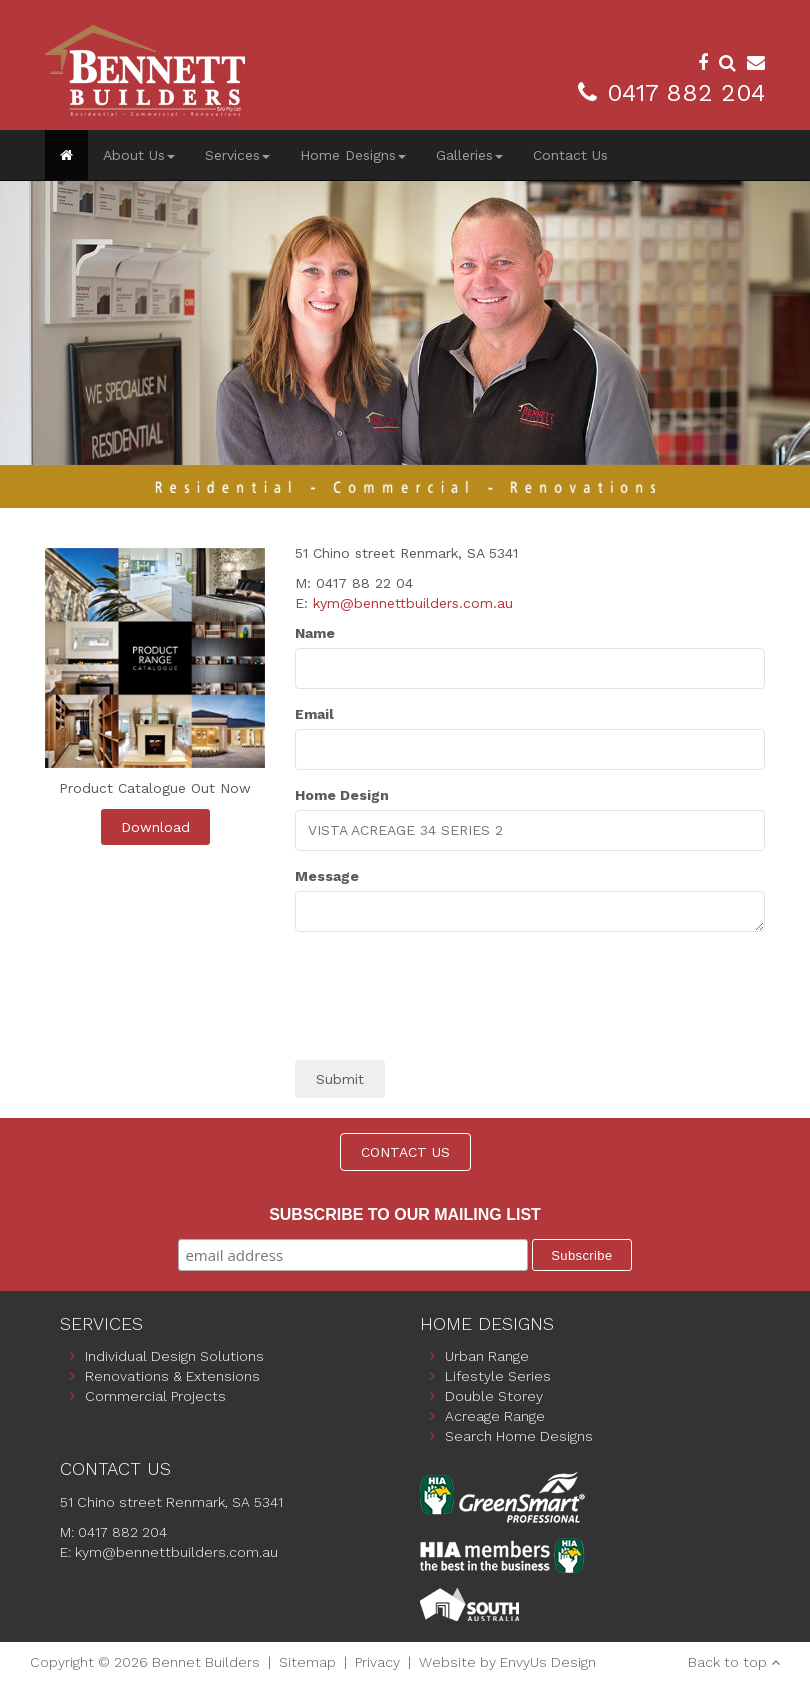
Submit (340, 1079)
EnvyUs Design (548, 1662)
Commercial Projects (155, 1396)
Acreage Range (495, 1416)
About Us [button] (139, 155)
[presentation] (447, 1006)
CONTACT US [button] (405, 1152)
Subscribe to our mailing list (405, 1214)
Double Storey (494, 1396)
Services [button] (237, 155)
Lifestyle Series (498, 1376)
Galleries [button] (469, 155)
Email (314, 714)
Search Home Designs (519, 1436)
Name (315, 633)
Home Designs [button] (353, 155)
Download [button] (155, 827)
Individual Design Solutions (174, 1356)
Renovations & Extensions (172, 1376)
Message (327, 876)
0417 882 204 (686, 93)
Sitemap (307, 1662)
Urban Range (487, 1356)
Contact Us (570, 155)
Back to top (727, 1662)
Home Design (342, 795)
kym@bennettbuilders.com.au (413, 603)
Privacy (377, 1662)
